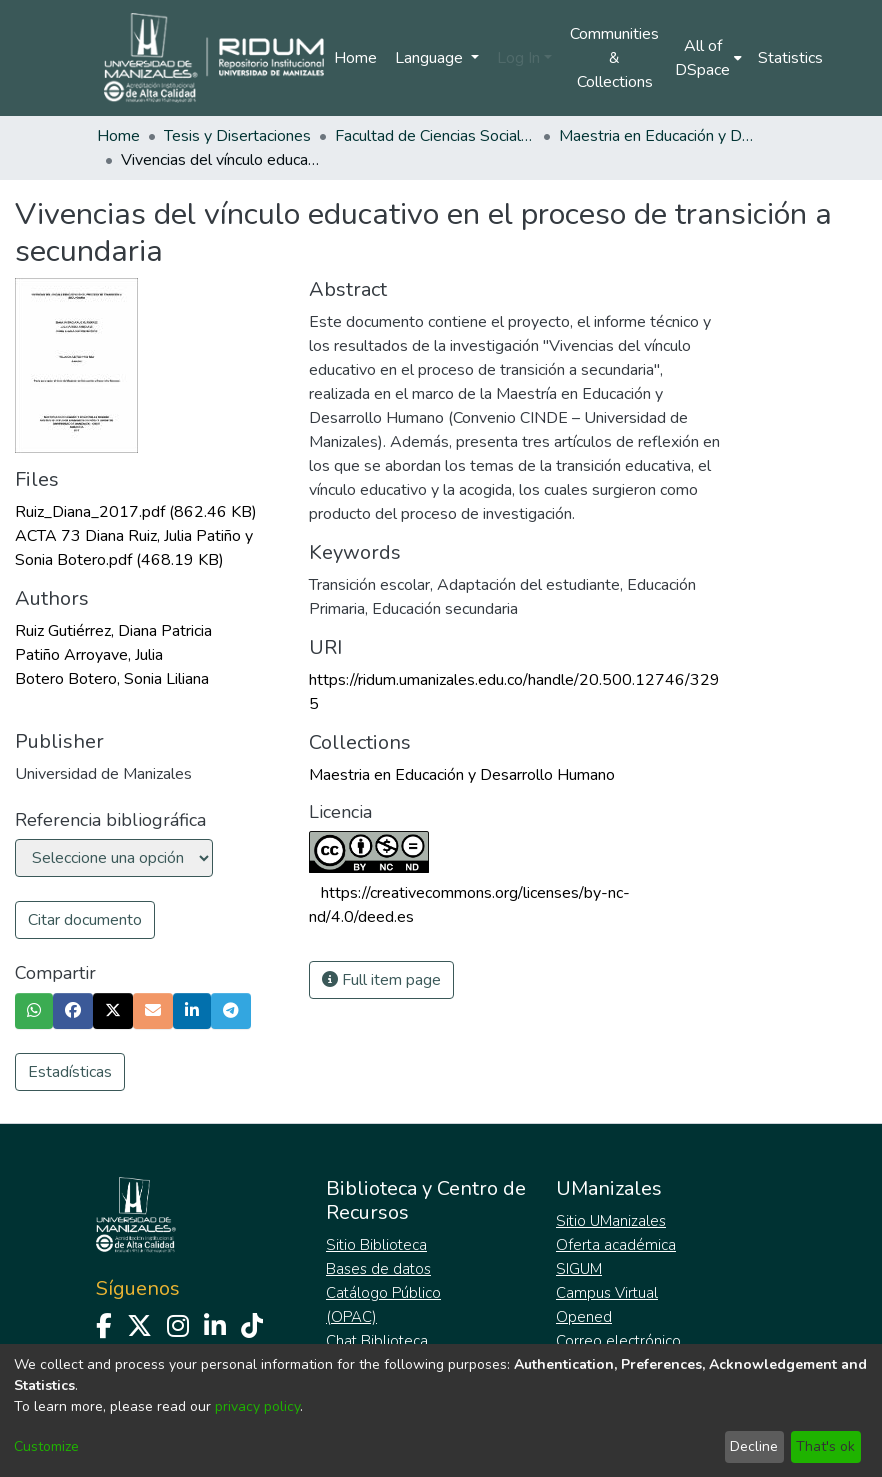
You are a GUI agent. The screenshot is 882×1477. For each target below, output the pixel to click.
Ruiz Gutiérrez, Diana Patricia (113, 631)
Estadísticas (70, 1072)
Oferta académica (616, 1245)
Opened (584, 1317)
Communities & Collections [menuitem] (614, 58)
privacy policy (257, 1406)
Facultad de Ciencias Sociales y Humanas (435, 136)
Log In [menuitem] (518, 58)
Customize (46, 1446)
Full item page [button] (381, 980)
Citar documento (85, 920)
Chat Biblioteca (377, 1341)
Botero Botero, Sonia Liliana (112, 679)
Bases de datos (378, 1269)
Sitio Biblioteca (376, 1245)
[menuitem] (708, 58)
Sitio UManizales (611, 1221)
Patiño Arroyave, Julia (89, 655)
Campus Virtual (607, 1293)
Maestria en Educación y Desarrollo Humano (659, 136)
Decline (754, 1446)
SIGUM (579, 1269)
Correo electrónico (618, 1341)
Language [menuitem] (431, 58)
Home (355, 58)
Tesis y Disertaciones (237, 136)
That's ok (825, 1446)
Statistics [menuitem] (790, 58)
